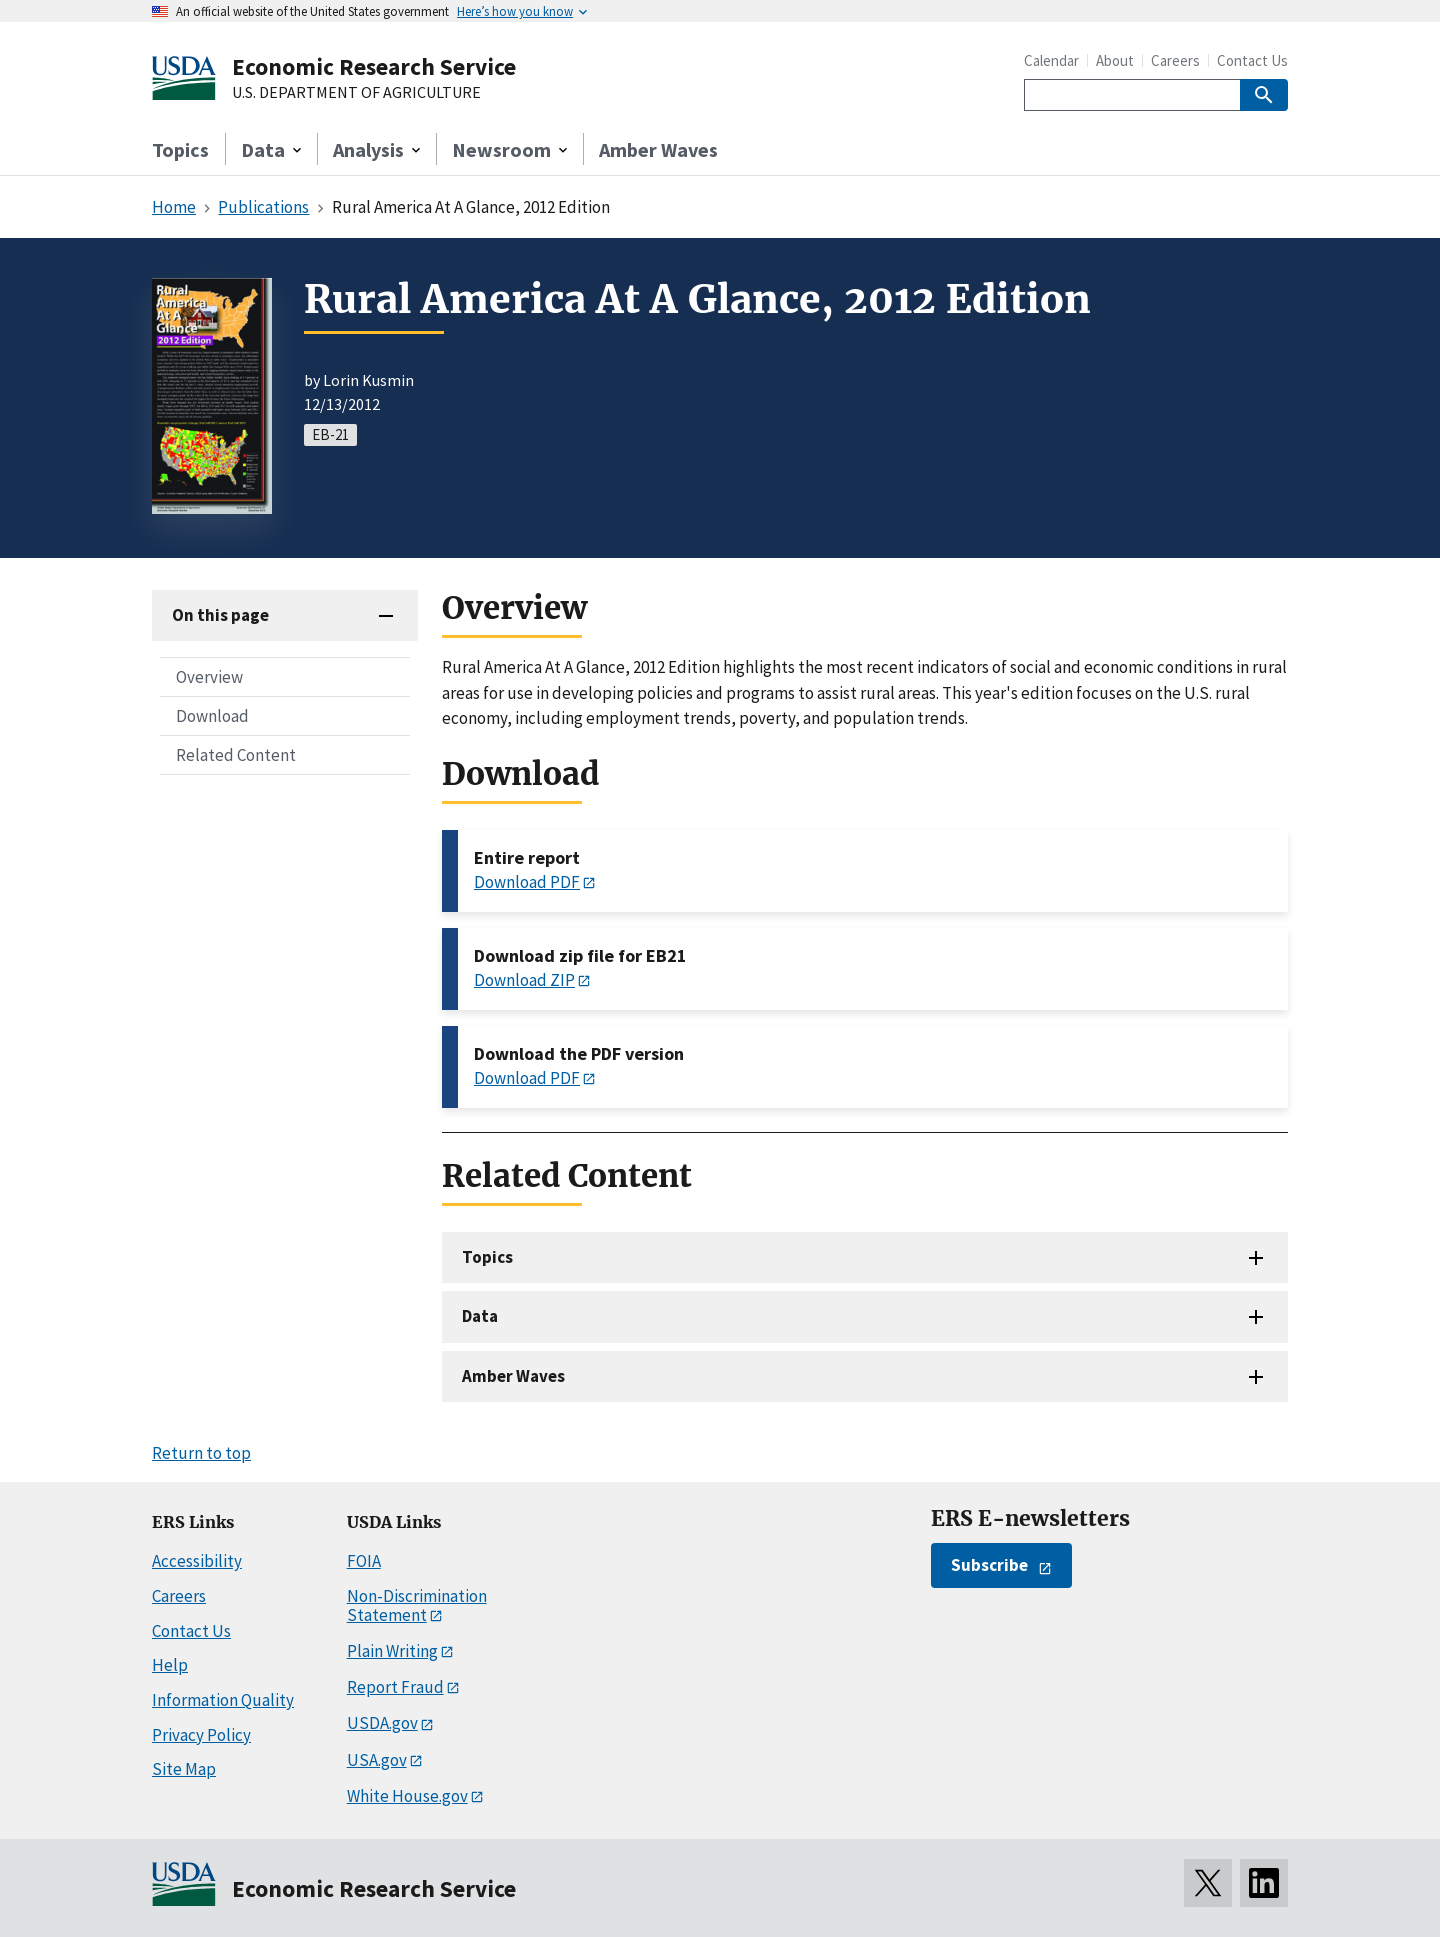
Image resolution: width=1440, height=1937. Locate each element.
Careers (1175, 60)
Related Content (236, 755)
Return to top (201, 1453)
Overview (209, 677)
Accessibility (197, 1561)
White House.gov (407, 1796)
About (1115, 60)
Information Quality (223, 1700)
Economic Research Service (374, 66)
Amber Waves (658, 149)
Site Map (184, 1769)
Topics (180, 149)
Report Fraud (395, 1687)
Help (170, 1665)
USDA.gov (382, 1723)
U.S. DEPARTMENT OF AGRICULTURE (356, 93)
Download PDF (527, 882)
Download (212, 716)
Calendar (1051, 60)
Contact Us (1252, 60)
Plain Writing (392, 1651)
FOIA (364, 1561)
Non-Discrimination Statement (417, 1605)
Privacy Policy (201, 1735)
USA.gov (377, 1760)
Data (480, 1316)
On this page (220, 615)
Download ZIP (524, 980)
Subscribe (989, 1565)
